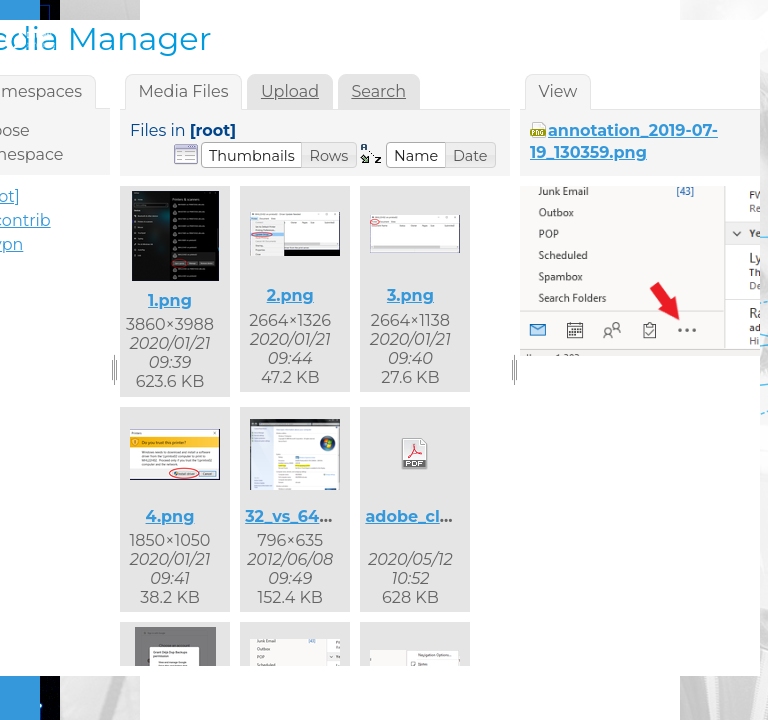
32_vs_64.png (301, 516)
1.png (170, 300)
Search (378, 91)
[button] (252, 155)
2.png (290, 295)
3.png (410, 295)
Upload (290, 91)
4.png (170, 516)
